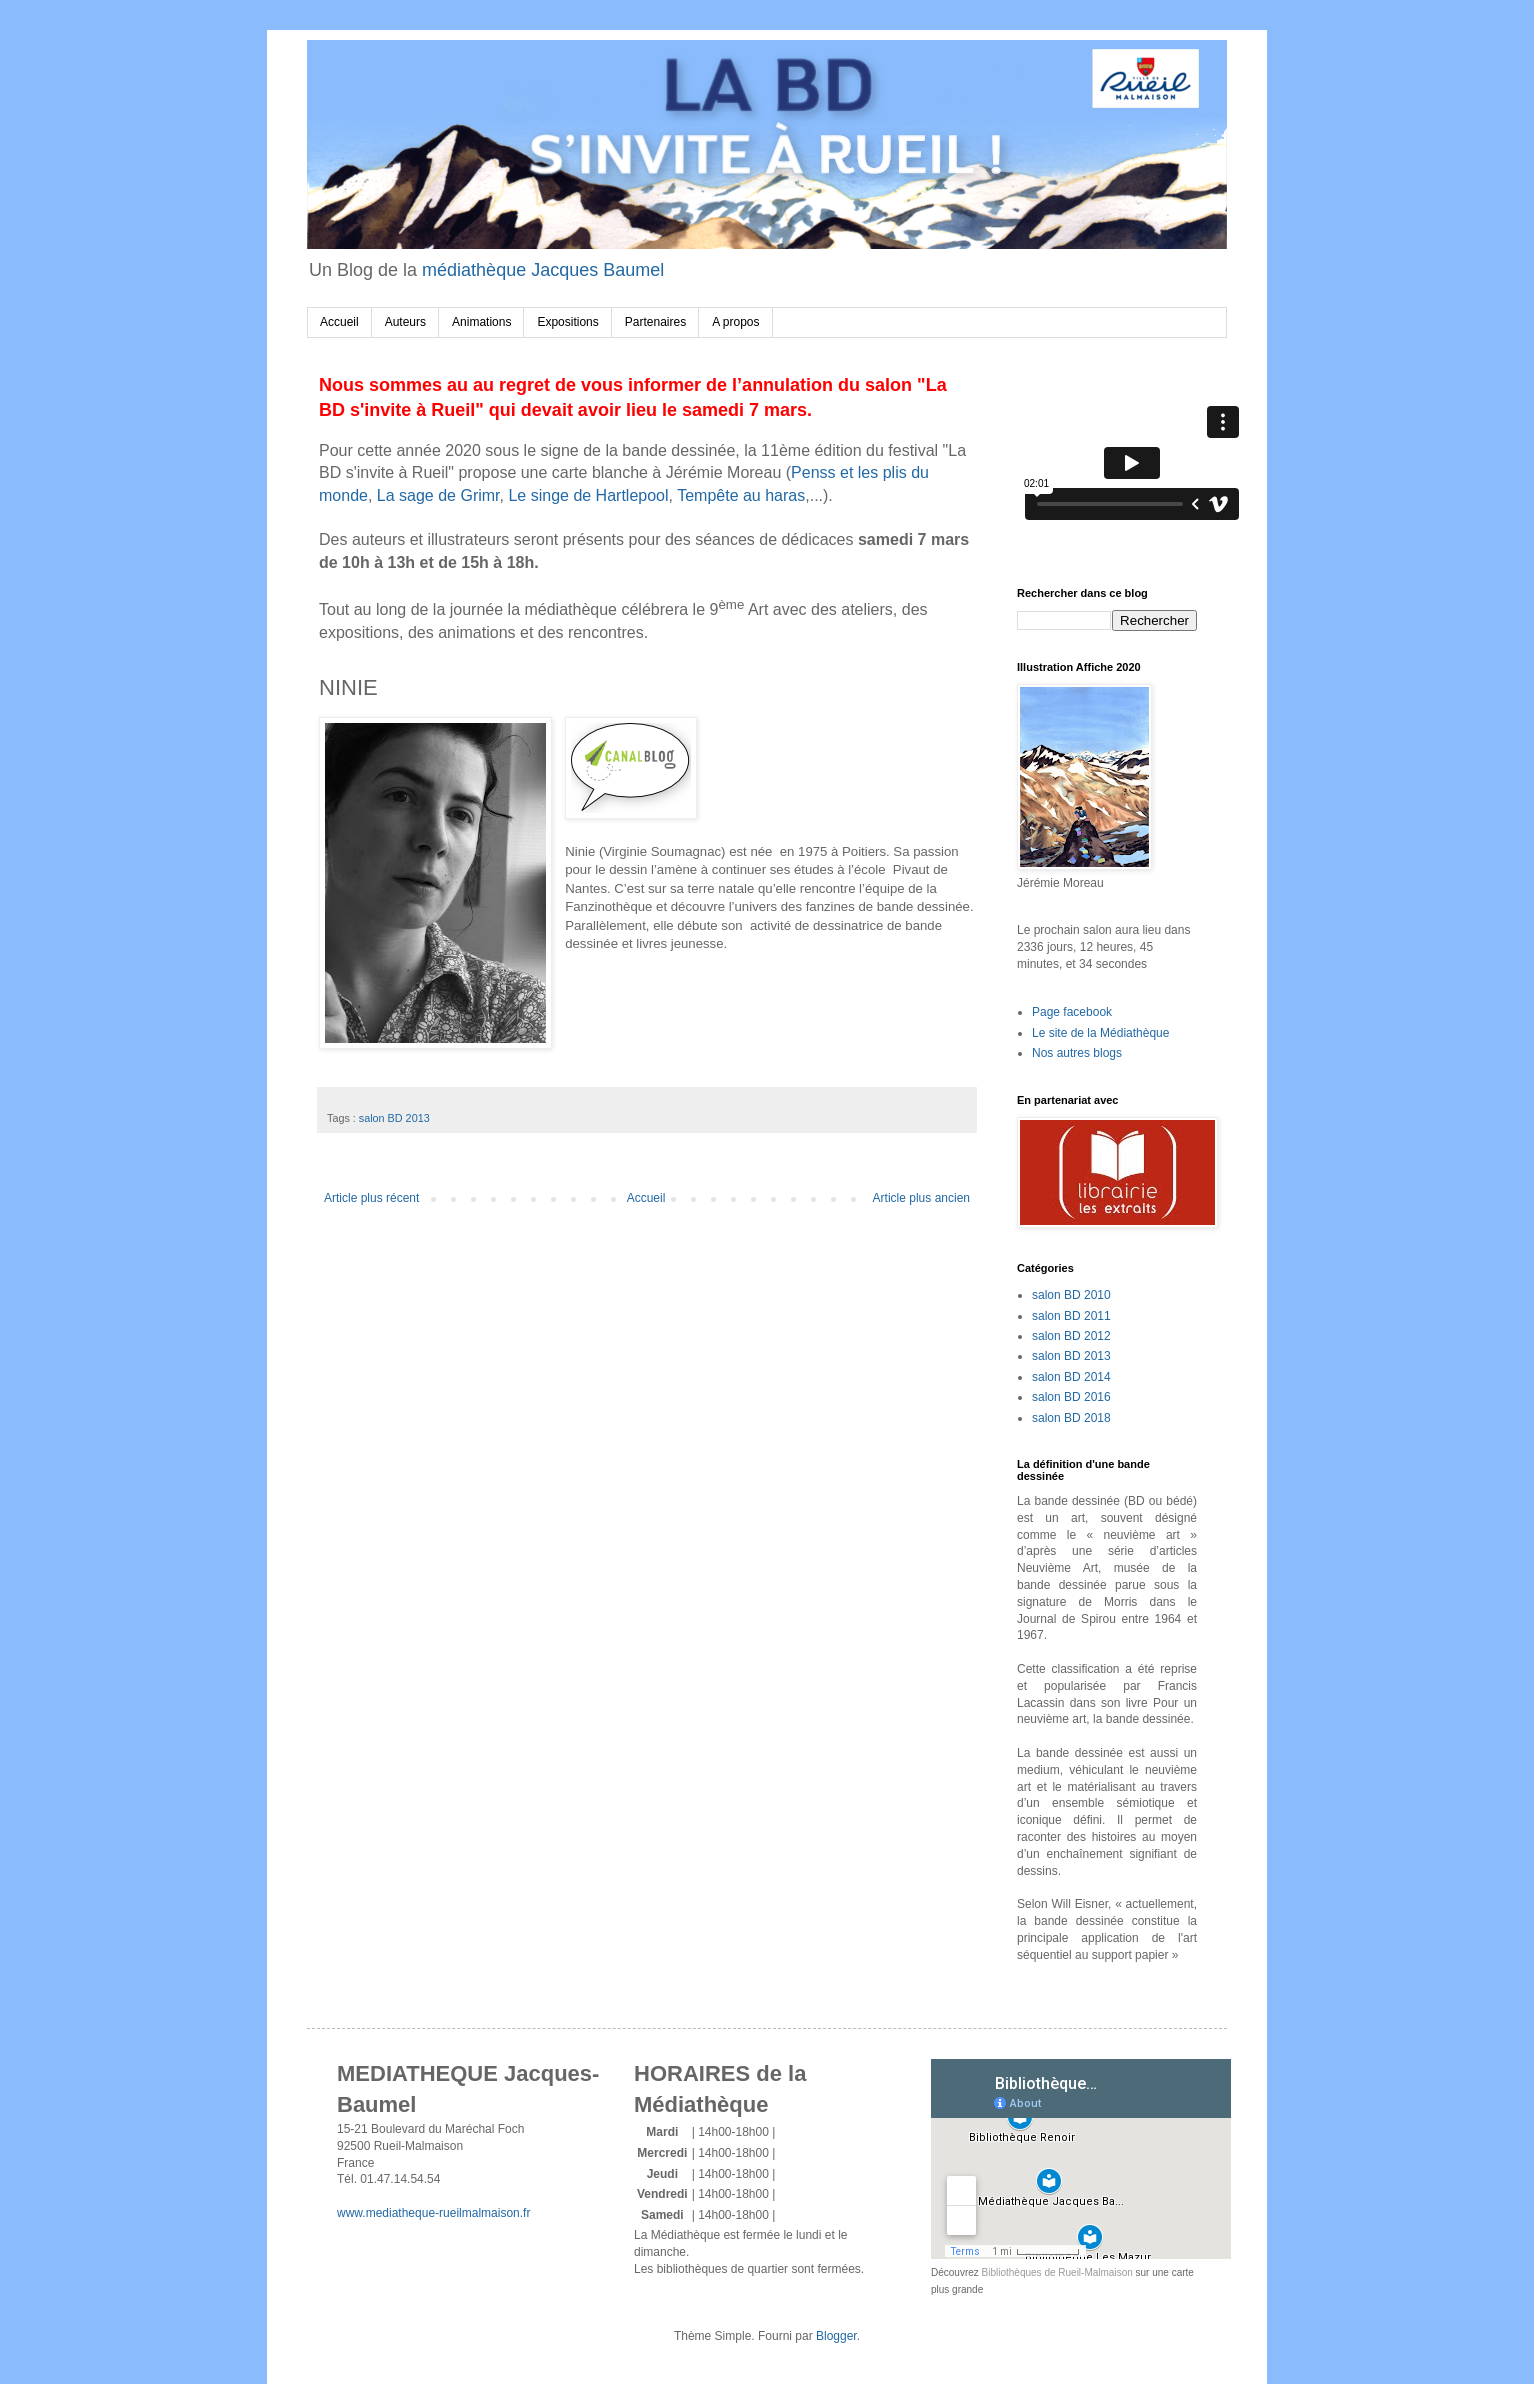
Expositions (567, 322)
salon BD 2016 (1071, 1397)
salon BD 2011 (1071, 1316)
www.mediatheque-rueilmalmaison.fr (433, 2213)
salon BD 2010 (1071, 1295)
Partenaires (655, 322)
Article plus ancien (921, 1198)
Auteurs (405, 322)
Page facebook (1072, 1012)
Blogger (836, 2336)
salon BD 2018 (1071, 1418)
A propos (735, 322)
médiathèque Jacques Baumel (543, 270)
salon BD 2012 (1071, 1336)
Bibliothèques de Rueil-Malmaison (1057, 2272)
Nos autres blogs (1077, 1053)
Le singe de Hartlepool (588, 495)
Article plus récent (371, 1198)
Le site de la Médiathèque (1100, 1033)
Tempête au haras (741, 495)
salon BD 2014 (1071, 1377)
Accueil (339, 322)
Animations (481, 322)
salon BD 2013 (394, 1118)
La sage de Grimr (438, 495)
